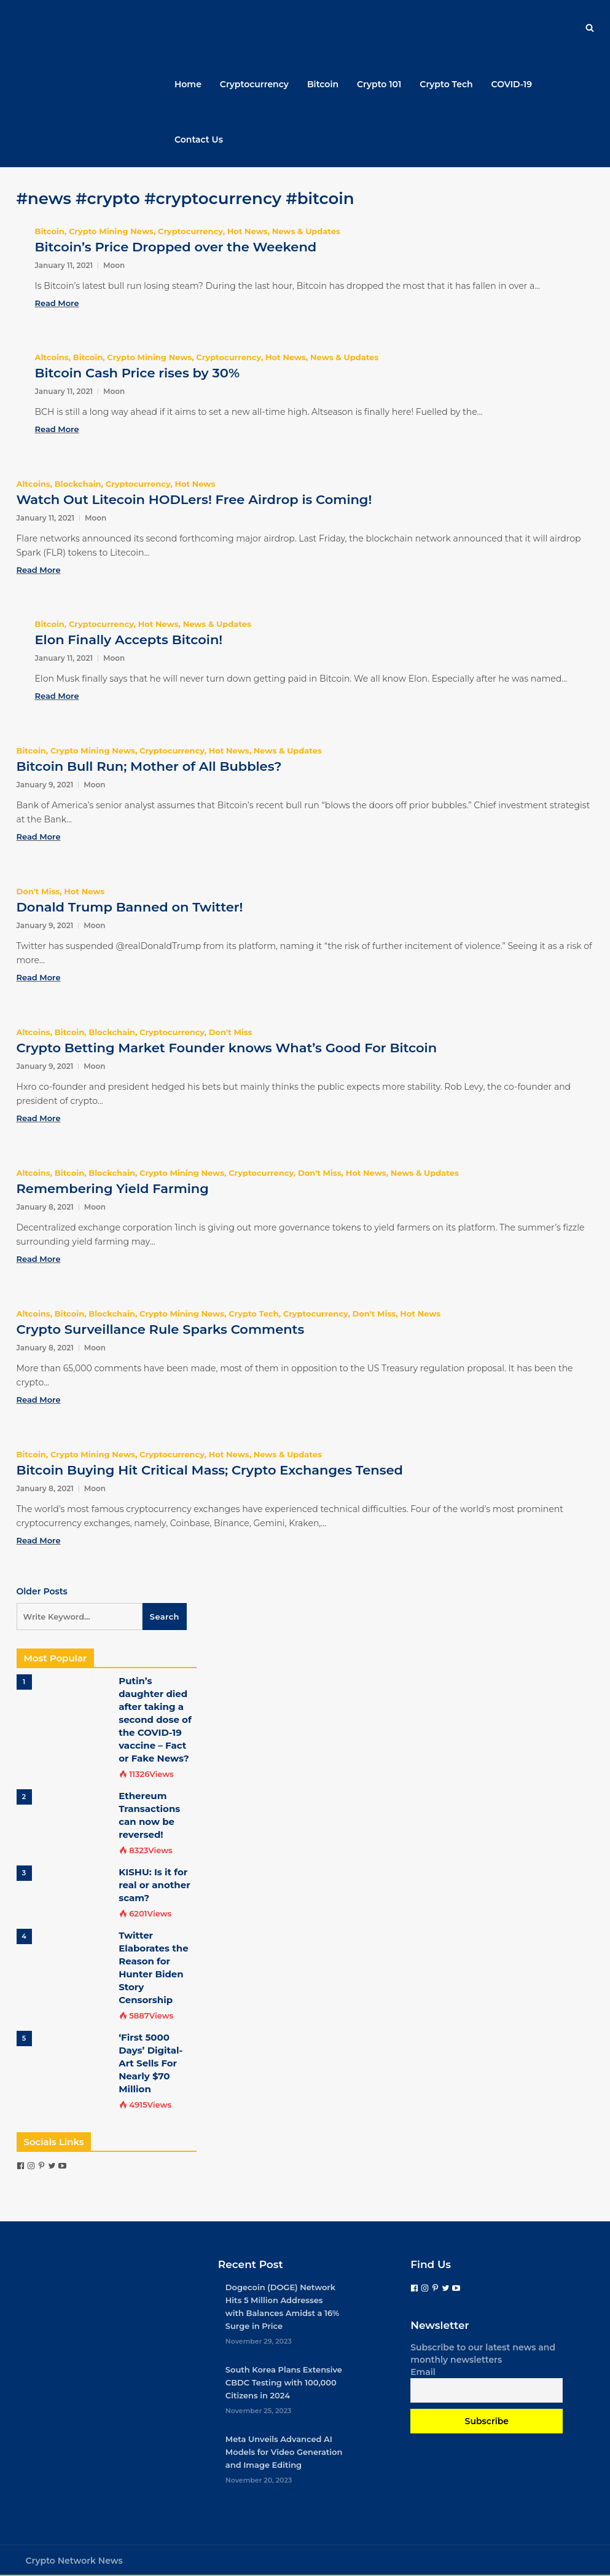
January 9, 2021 (45, 784)
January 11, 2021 (64, 265)
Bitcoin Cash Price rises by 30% (137, 372)
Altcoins (52, 357)
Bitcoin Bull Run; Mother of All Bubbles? (149, 766)
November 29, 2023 (258, 2341)
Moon (114, 265)
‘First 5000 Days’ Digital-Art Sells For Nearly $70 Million (150, 2063)
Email (423, 2371)
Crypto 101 (379, 84)
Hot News (247, 231)
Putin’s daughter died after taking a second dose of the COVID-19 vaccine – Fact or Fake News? (155, 1719)
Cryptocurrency (254, 84)
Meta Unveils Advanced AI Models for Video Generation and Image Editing (284, 2452)
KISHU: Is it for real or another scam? (154, 1885)
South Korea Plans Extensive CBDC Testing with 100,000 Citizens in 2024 (283, 2382)
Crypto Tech (446, 84)
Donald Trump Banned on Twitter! (130, 907)
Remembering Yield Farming (113, 1188)
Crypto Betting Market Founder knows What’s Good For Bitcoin (227, 1047)
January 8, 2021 (45, 1206)
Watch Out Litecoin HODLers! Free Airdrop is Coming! (194, 499)
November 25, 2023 (258, 2410)
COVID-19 (511, 84)
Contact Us (198, 139)
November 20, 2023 (258, 2480)
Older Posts (42, 1591)
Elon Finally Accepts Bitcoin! (129, 639)
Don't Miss (38, 891)
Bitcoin (322, 84)
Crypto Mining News (111, 231)
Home (187, 84)
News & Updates (306, 231)
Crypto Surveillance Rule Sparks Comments (161, 1329)
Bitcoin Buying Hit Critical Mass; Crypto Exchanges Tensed (210, 1470)
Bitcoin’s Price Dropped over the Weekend (176, 246)
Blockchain (78, 484)
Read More (57, 303)
